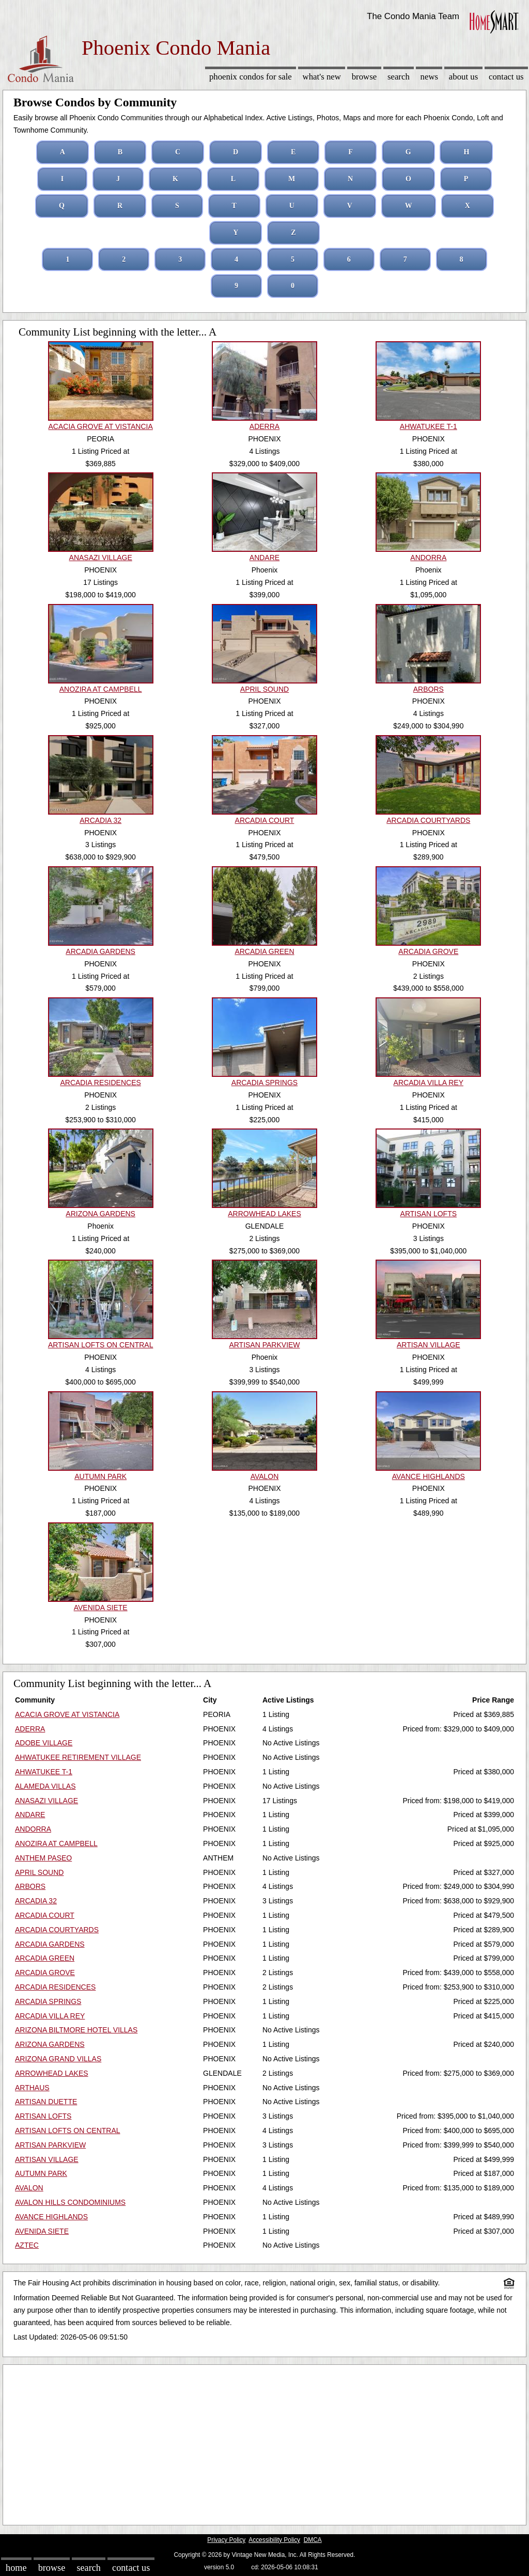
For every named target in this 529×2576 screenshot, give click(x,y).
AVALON (29, 2188)
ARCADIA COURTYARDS (57, 1930)
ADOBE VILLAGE (43, 1743)
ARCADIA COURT (44, 1915)
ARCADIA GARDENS (50, 1944)
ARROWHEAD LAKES (51, 2073)
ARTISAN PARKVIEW (50, 2145)
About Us (463, 77)
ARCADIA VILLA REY (50, 2016)
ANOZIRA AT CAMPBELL (56, 1843)
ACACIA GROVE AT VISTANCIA (67, 1714)
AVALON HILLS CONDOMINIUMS (70, 2202)
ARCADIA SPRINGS (48, 2001)
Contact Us (506, 77)
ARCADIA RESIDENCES (55, 1987)
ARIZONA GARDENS (50, 2044)
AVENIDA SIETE (42, 2231)
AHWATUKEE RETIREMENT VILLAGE (78, 1757)
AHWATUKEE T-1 (43, 1772)
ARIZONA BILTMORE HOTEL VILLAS (76, 2030)
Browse (364, 77)
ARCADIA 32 (36, 1901)
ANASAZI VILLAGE (46, 1800)
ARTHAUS (32, 2088)
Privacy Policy (226, 2539)
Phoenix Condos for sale (250, 77)
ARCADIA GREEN (44, 1958)
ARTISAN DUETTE (46, 2101)
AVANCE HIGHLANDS (51, 2217)
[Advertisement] (264, 2442)
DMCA (313, 2539)
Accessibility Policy (274, 2539)
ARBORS (30, 1886)
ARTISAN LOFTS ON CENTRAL (67, 2130)
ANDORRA (33, 1829)
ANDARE (30, 1814)
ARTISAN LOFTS (43, 2116)
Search (398, 77)
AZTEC (27, 2245)
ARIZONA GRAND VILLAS (58, 2059)
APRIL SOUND (39, 1872)
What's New (322, 77)
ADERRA (30, 1729)
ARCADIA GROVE (45, 1972)
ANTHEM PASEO (43, 1858)
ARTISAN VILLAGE (47, 2159)
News (430, 77)
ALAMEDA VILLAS (45, 1786)
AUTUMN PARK (41, 2173)
